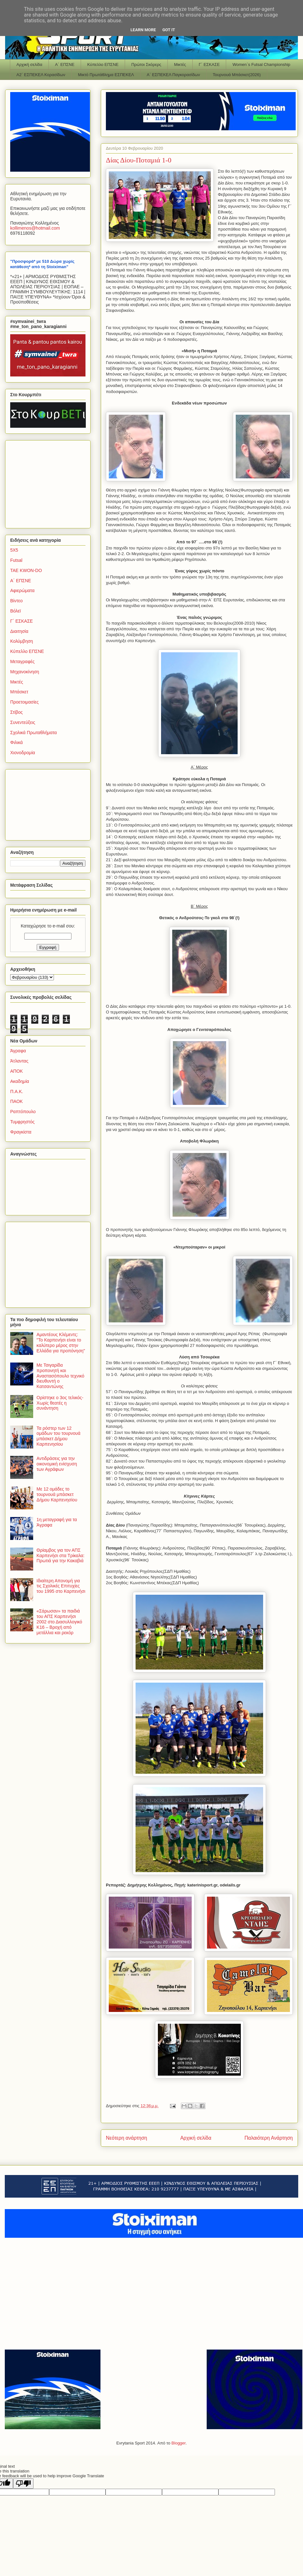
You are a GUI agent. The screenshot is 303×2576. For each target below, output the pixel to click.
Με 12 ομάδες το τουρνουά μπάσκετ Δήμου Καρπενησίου (57, 1494)
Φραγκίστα (20, 1131)
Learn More (143, 29)
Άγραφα (18, 1050)
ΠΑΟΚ (16, 1101)
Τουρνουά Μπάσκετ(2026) (237, 74)
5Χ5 (14, 550)
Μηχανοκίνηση (24, 671)
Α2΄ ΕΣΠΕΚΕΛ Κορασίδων (41, 74)
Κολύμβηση (21, 641)
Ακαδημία (19, 1081)
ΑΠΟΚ (16, 1071)
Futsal (16, 560)
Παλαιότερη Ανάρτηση (268, 2138)
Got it (168, 29)
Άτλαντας (19, 1060)
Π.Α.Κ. (16, 1091)
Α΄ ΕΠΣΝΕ (65, 64)
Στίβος (16, 712)
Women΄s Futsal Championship (261, 64)
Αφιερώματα (22, 590)
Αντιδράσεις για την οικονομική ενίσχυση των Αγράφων (57, 1464)
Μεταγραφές (22, 661)
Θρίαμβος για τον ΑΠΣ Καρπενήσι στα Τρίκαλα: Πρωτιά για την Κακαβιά (61, 1555)
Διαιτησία (19, 631)
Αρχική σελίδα (29, 64)
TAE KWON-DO (26, 570)
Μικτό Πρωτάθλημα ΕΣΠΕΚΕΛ (106, 74)
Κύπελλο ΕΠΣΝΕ (102, 64)
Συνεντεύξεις (22, 722)
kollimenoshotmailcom (35, 228)
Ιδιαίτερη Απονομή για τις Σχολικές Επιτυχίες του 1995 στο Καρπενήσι (61, 1586)
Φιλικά (16, 742)
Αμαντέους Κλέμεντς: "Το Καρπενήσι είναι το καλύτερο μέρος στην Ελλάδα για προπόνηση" (61, 1342)
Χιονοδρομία (22, 752)
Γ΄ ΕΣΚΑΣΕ (209, 64)
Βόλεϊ (15, 610)
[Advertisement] (50, 482)
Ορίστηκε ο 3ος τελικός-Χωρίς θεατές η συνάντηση (60, 1403)
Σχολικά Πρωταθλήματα (33, 732)
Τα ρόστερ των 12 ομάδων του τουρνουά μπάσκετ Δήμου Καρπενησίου (59, 1436)
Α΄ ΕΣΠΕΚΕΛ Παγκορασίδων (173, 74)
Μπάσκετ (19, 691)
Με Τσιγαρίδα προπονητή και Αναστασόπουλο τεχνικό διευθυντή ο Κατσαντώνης (61, 1376)
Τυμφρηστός (22, 1121)
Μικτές (180, 64)
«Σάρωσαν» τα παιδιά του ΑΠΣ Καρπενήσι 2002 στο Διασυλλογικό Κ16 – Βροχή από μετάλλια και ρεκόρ (59, 1621)
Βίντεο (16, 600)
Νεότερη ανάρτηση (126, 2138)
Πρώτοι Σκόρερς (146, 64)
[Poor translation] (23, 2483)
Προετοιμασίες (24, 702)
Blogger (179, 2443)
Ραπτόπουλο (23, 1111)
